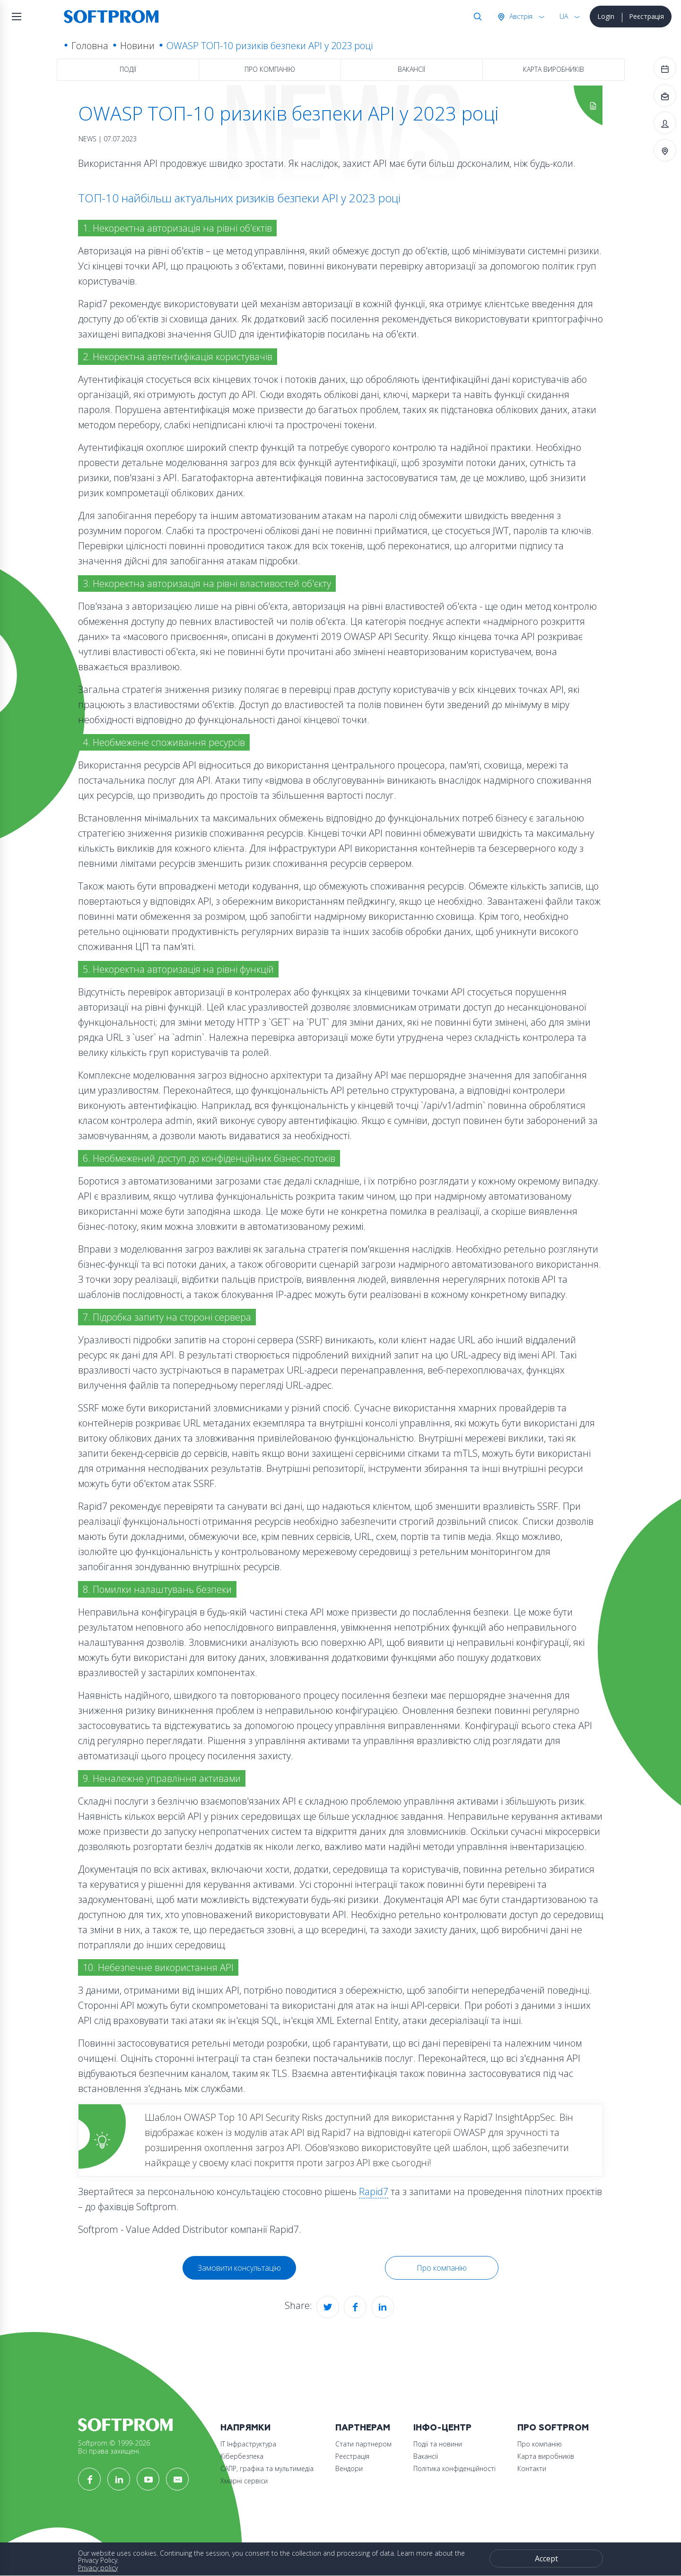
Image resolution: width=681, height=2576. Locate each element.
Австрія (520, 16)
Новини (137, 45)
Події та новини (437, 2443)
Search (476, 16)
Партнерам (362, 2427)
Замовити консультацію (239, 2268)
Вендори (349, 2468)
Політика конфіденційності (454, 2468)
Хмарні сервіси (244, 2480)
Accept (546, 2558)
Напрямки (245, 2427)
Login (605, 16)
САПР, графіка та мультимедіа (267, 2468)
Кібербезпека (241, 2456)
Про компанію (269, 69)
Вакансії (411, 69)
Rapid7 (373, 2191)
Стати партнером (363, 2443)
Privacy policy (98, 2567)
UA (563, 16)
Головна (89, 45)
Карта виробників (553, 69)
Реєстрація (646, 16)
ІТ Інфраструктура (248, 2443)
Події (128, 69)
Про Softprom (553, 2427)
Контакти (531, 2468)
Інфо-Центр (442, 2427)
